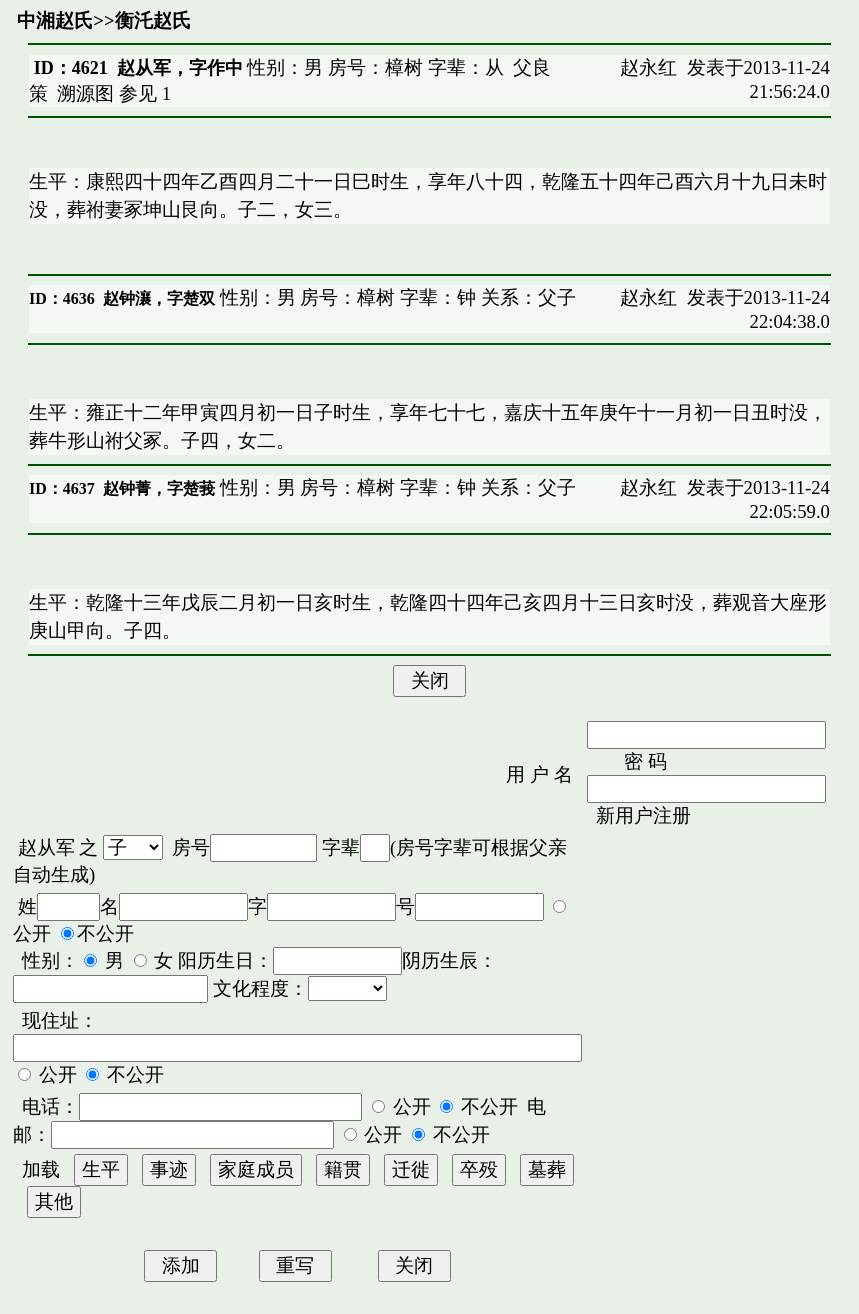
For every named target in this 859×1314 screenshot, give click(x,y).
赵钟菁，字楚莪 (159, 488)
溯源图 (85, 93)
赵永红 (648, 67)
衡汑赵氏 (153, 20)
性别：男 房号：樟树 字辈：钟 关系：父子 (395, 297)
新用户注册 (643, 815)
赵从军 (46, 847)
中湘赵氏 (55, 20)
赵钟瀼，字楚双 (159, 298)
